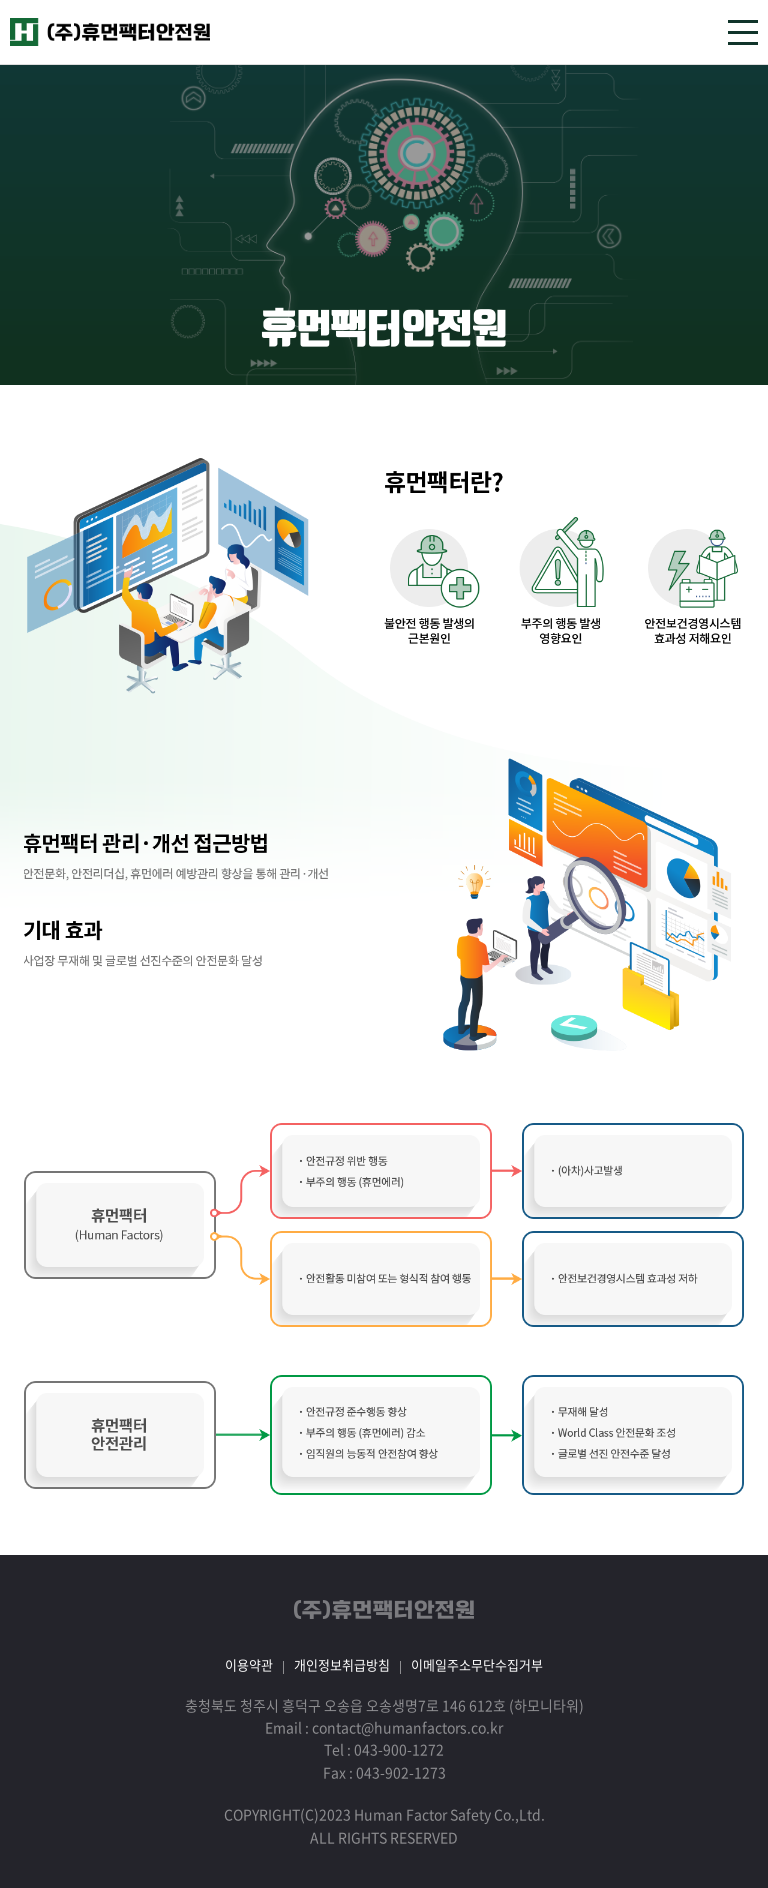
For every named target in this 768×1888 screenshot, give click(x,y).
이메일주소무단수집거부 (477, 1664)
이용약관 (249, 1664)
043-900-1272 (399, 1749)
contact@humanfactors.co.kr (407, 1727)
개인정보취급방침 (342, 1664)
